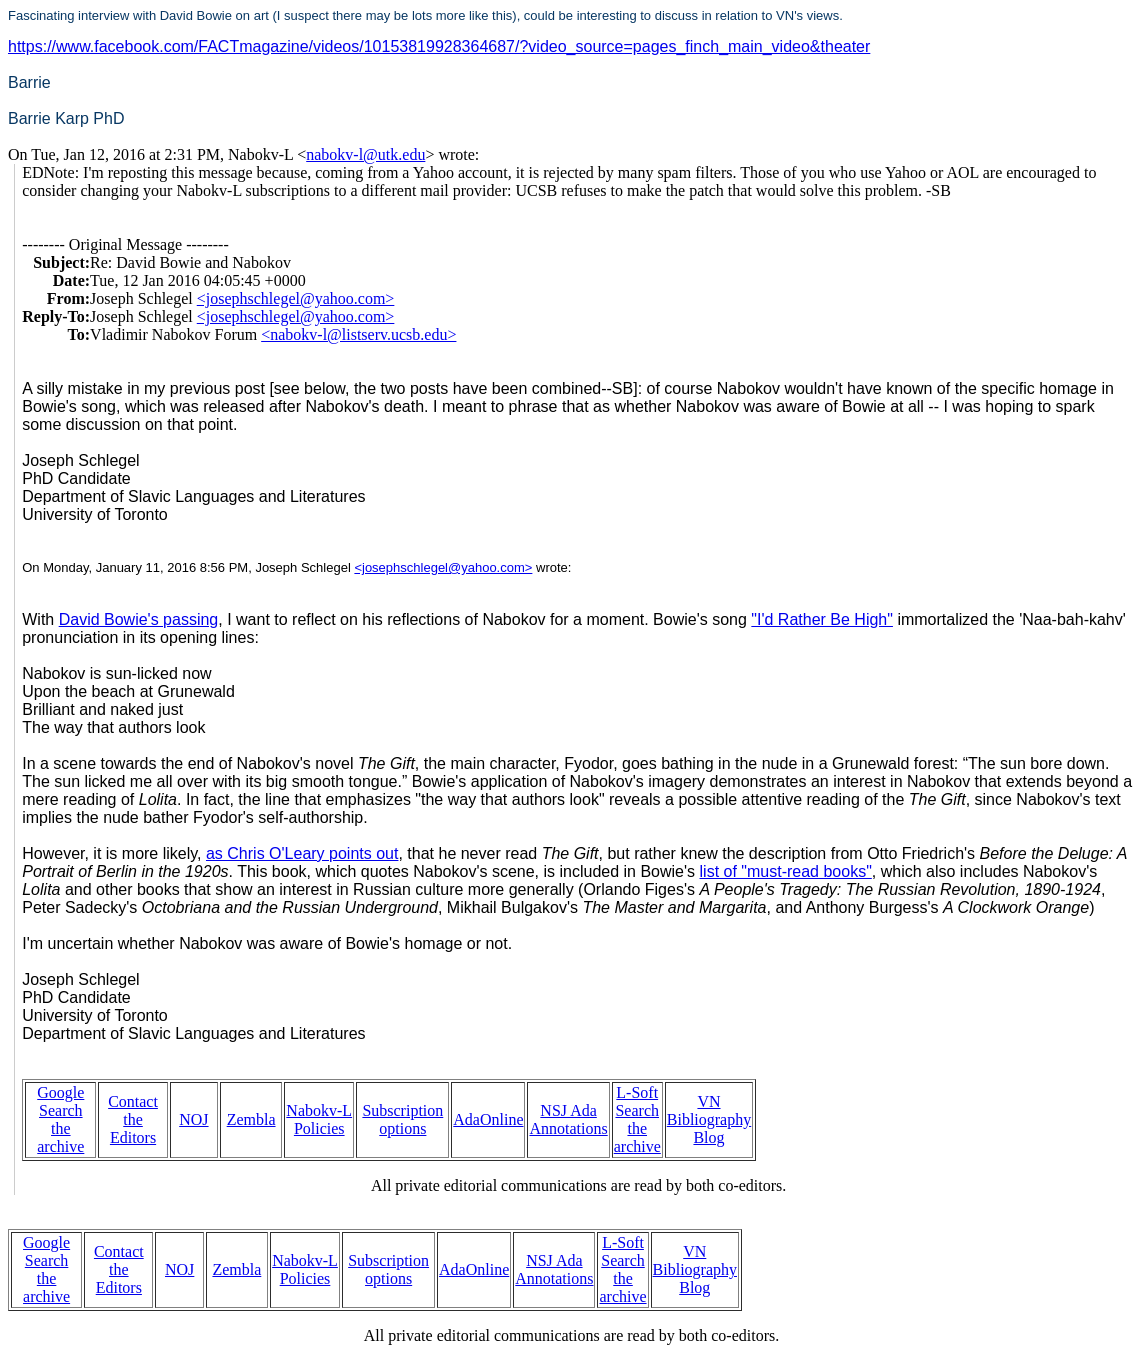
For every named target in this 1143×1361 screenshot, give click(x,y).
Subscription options (402, 1119)
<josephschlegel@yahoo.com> (296, 298)
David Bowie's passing (139, 619)
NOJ (193, 1119)
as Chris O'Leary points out (302, 853)
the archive (60, 1137)
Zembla (251, 1119)
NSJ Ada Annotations (568, 1119)
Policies (319, 1128)
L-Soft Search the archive (637, 1119)
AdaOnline (488, 1119)
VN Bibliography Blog (709, 1119)
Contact (133, 1101)
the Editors (133, 1128)
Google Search (60, 1101)
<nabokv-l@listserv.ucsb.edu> (358, 334)
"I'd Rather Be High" (822, 619)
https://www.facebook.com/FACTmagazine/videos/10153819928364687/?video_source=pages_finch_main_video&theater (439, 46)
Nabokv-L (319, 1110)
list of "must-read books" (786, 871)
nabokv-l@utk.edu (365, 154)
